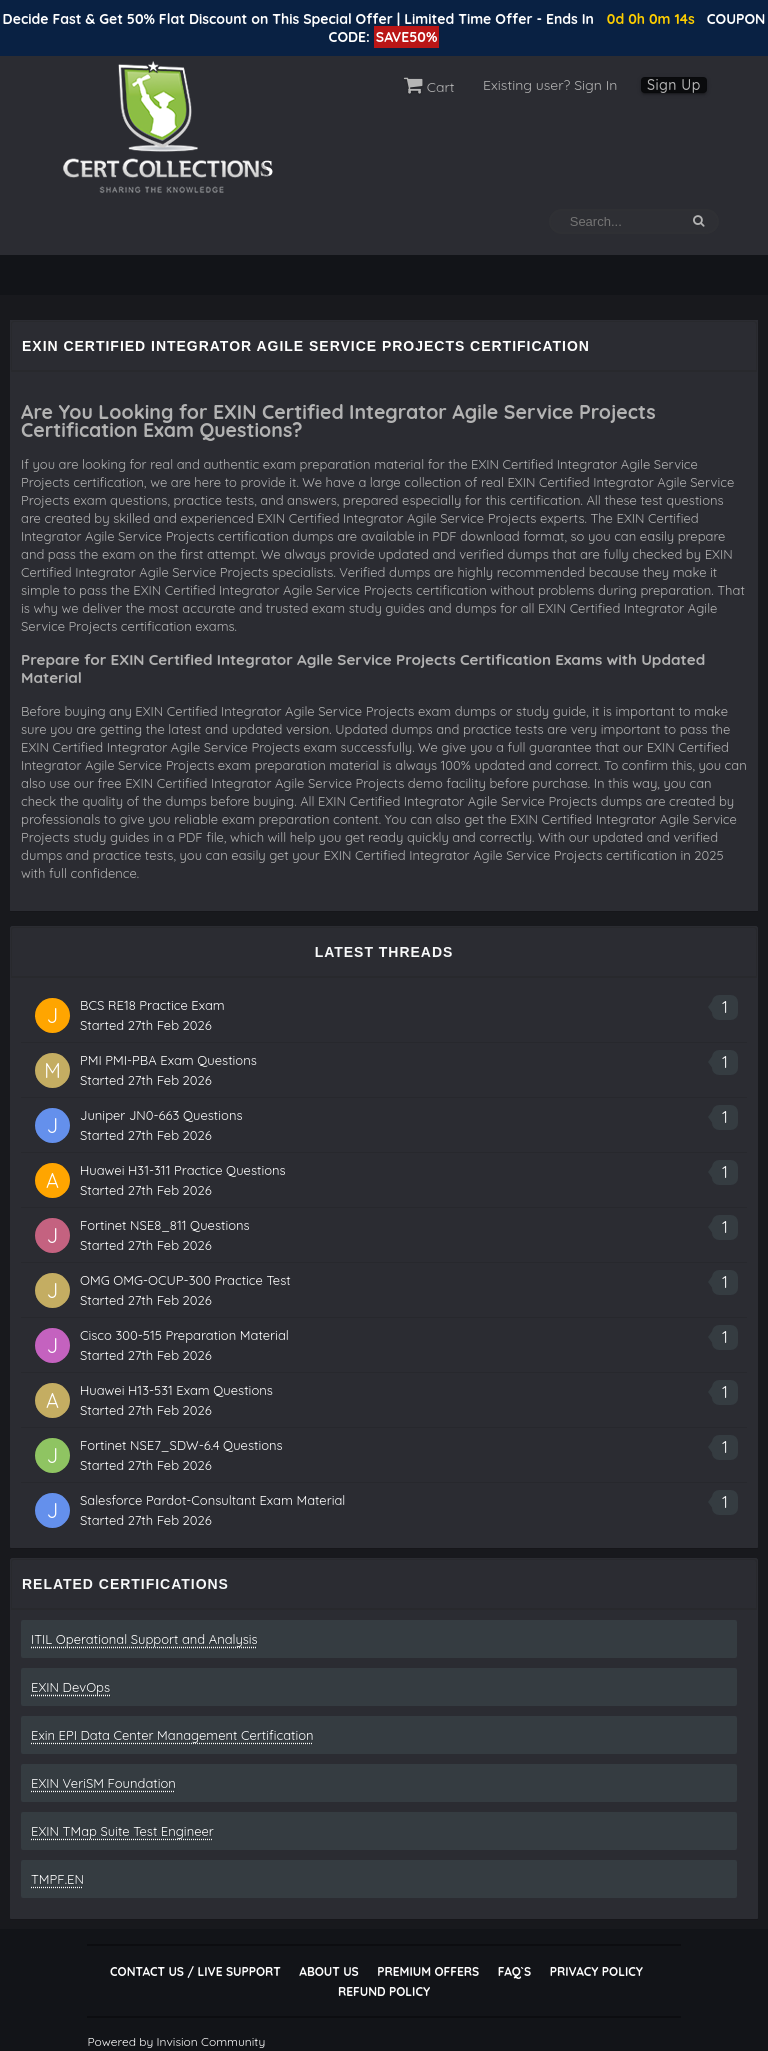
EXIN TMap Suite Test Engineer (122, 1831)
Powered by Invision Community (176, 2041)
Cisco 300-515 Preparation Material (184, 1335)
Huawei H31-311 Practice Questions (183, 1170)
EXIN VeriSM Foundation (103, 1783)
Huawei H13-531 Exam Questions (176, 1390)
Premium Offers (428, 1971)
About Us (328, 1971)
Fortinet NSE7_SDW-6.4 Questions (181, 1445)
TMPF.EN (57, 1879)
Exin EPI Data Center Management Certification (172, 1735)
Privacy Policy (596, 1971)
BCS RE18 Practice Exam (152, 1005)
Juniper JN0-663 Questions (161, 1115)
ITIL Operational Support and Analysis (144, 1639)
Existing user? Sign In (550, 85)
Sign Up (674, 85)
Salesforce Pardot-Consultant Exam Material (212, 1500)
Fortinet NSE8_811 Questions (165, 1225)
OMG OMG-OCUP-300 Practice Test (185, 1280)
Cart (429, 87)
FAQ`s (514, 1971)
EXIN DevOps (70, 1687)
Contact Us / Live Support (195, 1971)
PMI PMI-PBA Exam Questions (168, 1060)
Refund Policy (384, 1991)
